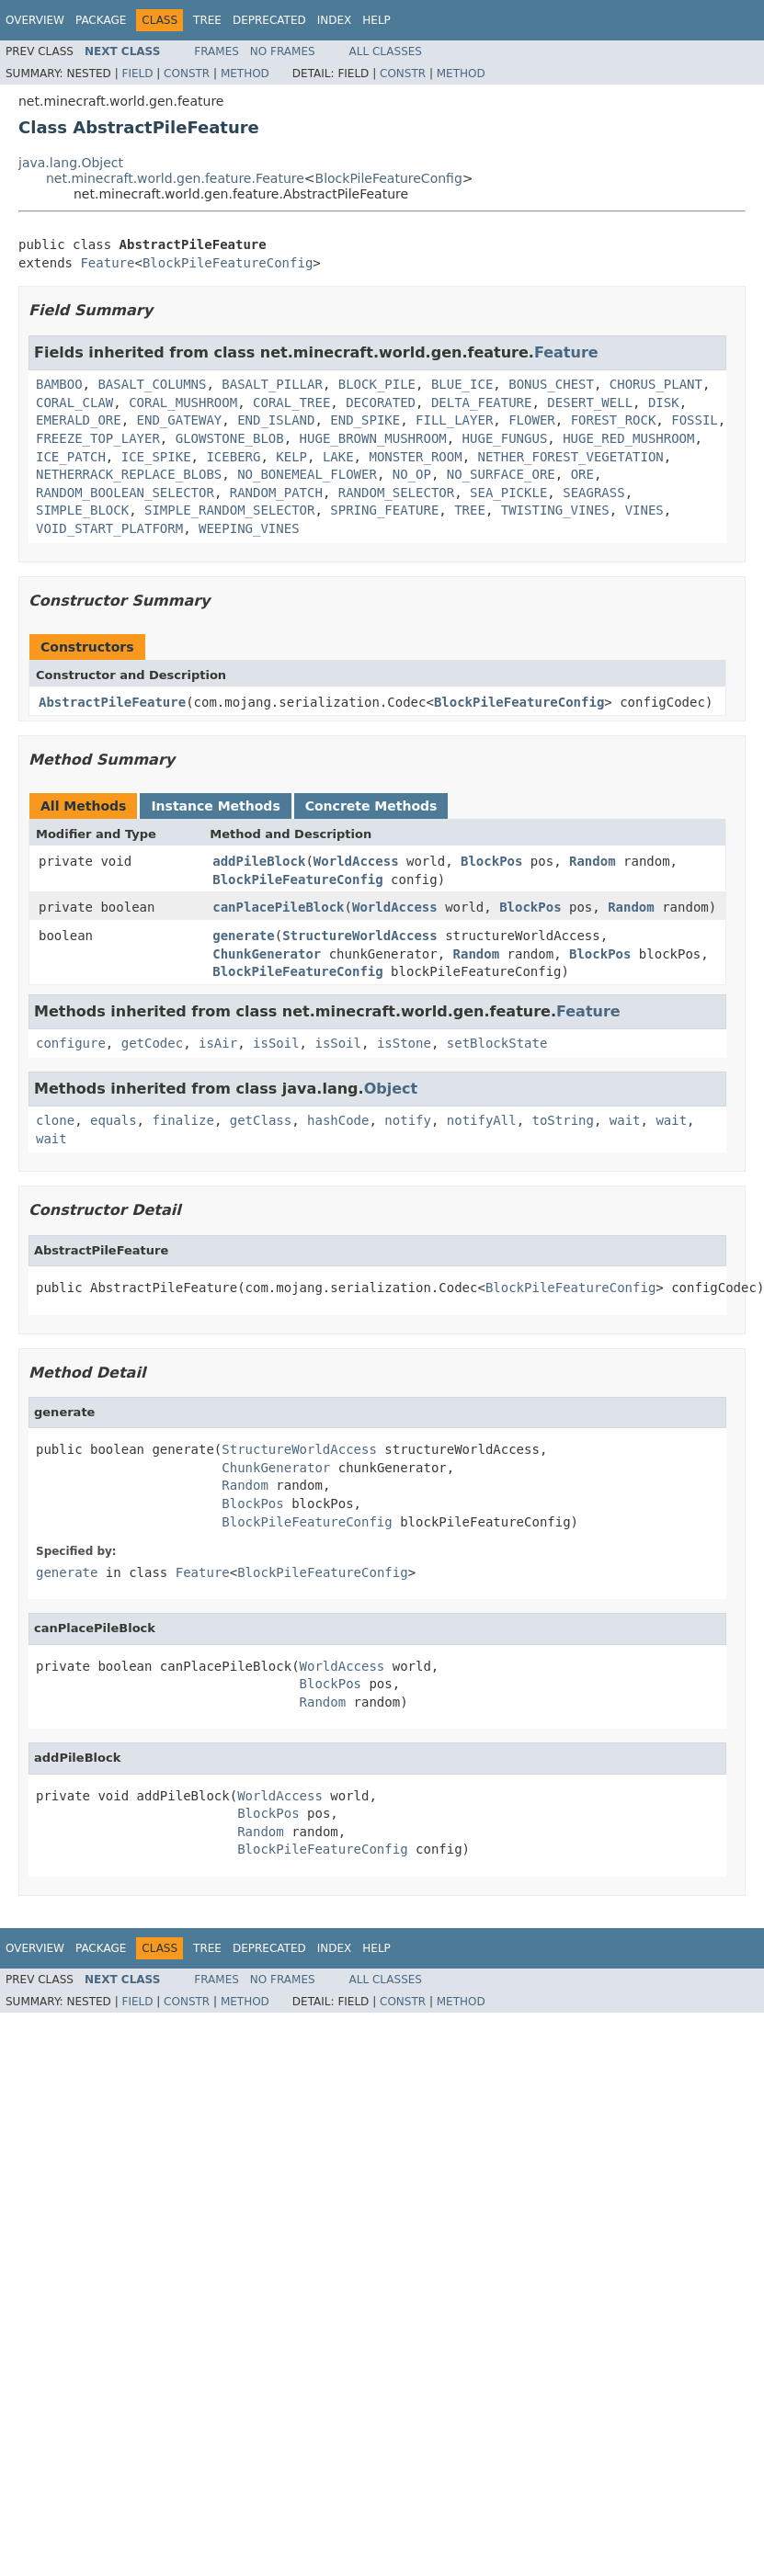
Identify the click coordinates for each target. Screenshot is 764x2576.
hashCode (338, 1120)
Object (391, 1088)
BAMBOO (59, 384)
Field (137, 73)
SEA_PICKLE (508, 492)
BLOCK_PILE (377, 384)
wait (625, 1120)
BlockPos (491, 861)
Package (100, 20)
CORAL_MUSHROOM (183, 402)
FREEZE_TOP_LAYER (98, 438)
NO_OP (412, 474)
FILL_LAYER (454, 420)
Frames (216, 51)
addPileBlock (258, 861)
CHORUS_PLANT (656, 384)
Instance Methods (215, 806)
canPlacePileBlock (278, 907)
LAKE (338, 456)
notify (407, 1120)
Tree (207, 20)
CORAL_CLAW (74, 402)
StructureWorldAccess (360, 935)
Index (334, 20)
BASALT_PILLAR (272, 384)
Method (245, 73)
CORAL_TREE (291, 402)
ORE (582, 474)
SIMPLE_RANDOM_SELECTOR (229, 510)
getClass (260, 1120)
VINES (644, 510)
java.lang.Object (70, 162)
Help (376, 20)
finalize (182, 1120)
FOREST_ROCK (613, 420)
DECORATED (381, 402)
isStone (404, 1043)
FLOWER (531, 420)
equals (113, 1120)
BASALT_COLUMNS (151, 384)
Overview (35, 20)
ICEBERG (233, 456)
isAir (218, 1043)
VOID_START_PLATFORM (109, 528)
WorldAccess (356, 861)
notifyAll (482, 1120)
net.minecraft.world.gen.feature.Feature (175, 178)
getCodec (152, 1043)
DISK (663, 402)
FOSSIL (694, 420)
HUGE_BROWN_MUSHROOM (373, 438)
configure (71, 1043)
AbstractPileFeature (112, 702)
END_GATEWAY (179, 420)
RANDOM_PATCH (276, 492)
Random (592, 861)
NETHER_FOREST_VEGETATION (570, 456)
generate (243, 935)
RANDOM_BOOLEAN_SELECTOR (125, 492)
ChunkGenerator (266, 954)
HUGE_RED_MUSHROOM (628, 438)
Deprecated (269, 20)
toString (563, 1120)
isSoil (276, 1043)
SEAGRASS (593, 492)
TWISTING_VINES (555, 510)
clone (55, 1120)
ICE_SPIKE (156, 456)
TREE (469, 510)
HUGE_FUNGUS (505, 438)
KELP (291, 456)
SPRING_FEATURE (384, 510)
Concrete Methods (371, 806)
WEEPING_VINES (249, 528)
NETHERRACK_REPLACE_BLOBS (129, 474)
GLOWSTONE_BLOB (230, 438)
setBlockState (497, 1043)
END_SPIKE (365, 420)
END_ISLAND (275, 420)
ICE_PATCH (71, 456)
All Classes (385, 51)
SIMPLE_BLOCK (82, 510)
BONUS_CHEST (551, 384)
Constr (187, 73)
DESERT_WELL (590, 402)
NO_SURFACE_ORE (501, 474)
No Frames (282, 51)
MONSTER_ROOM (415, 456)
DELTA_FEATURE (481, 402)
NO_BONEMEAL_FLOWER (307, 474)
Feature (107, 262)
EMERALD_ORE (78, 420)
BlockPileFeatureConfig (388, 178)
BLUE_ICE (462, 384)
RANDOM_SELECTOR (396, 492)
